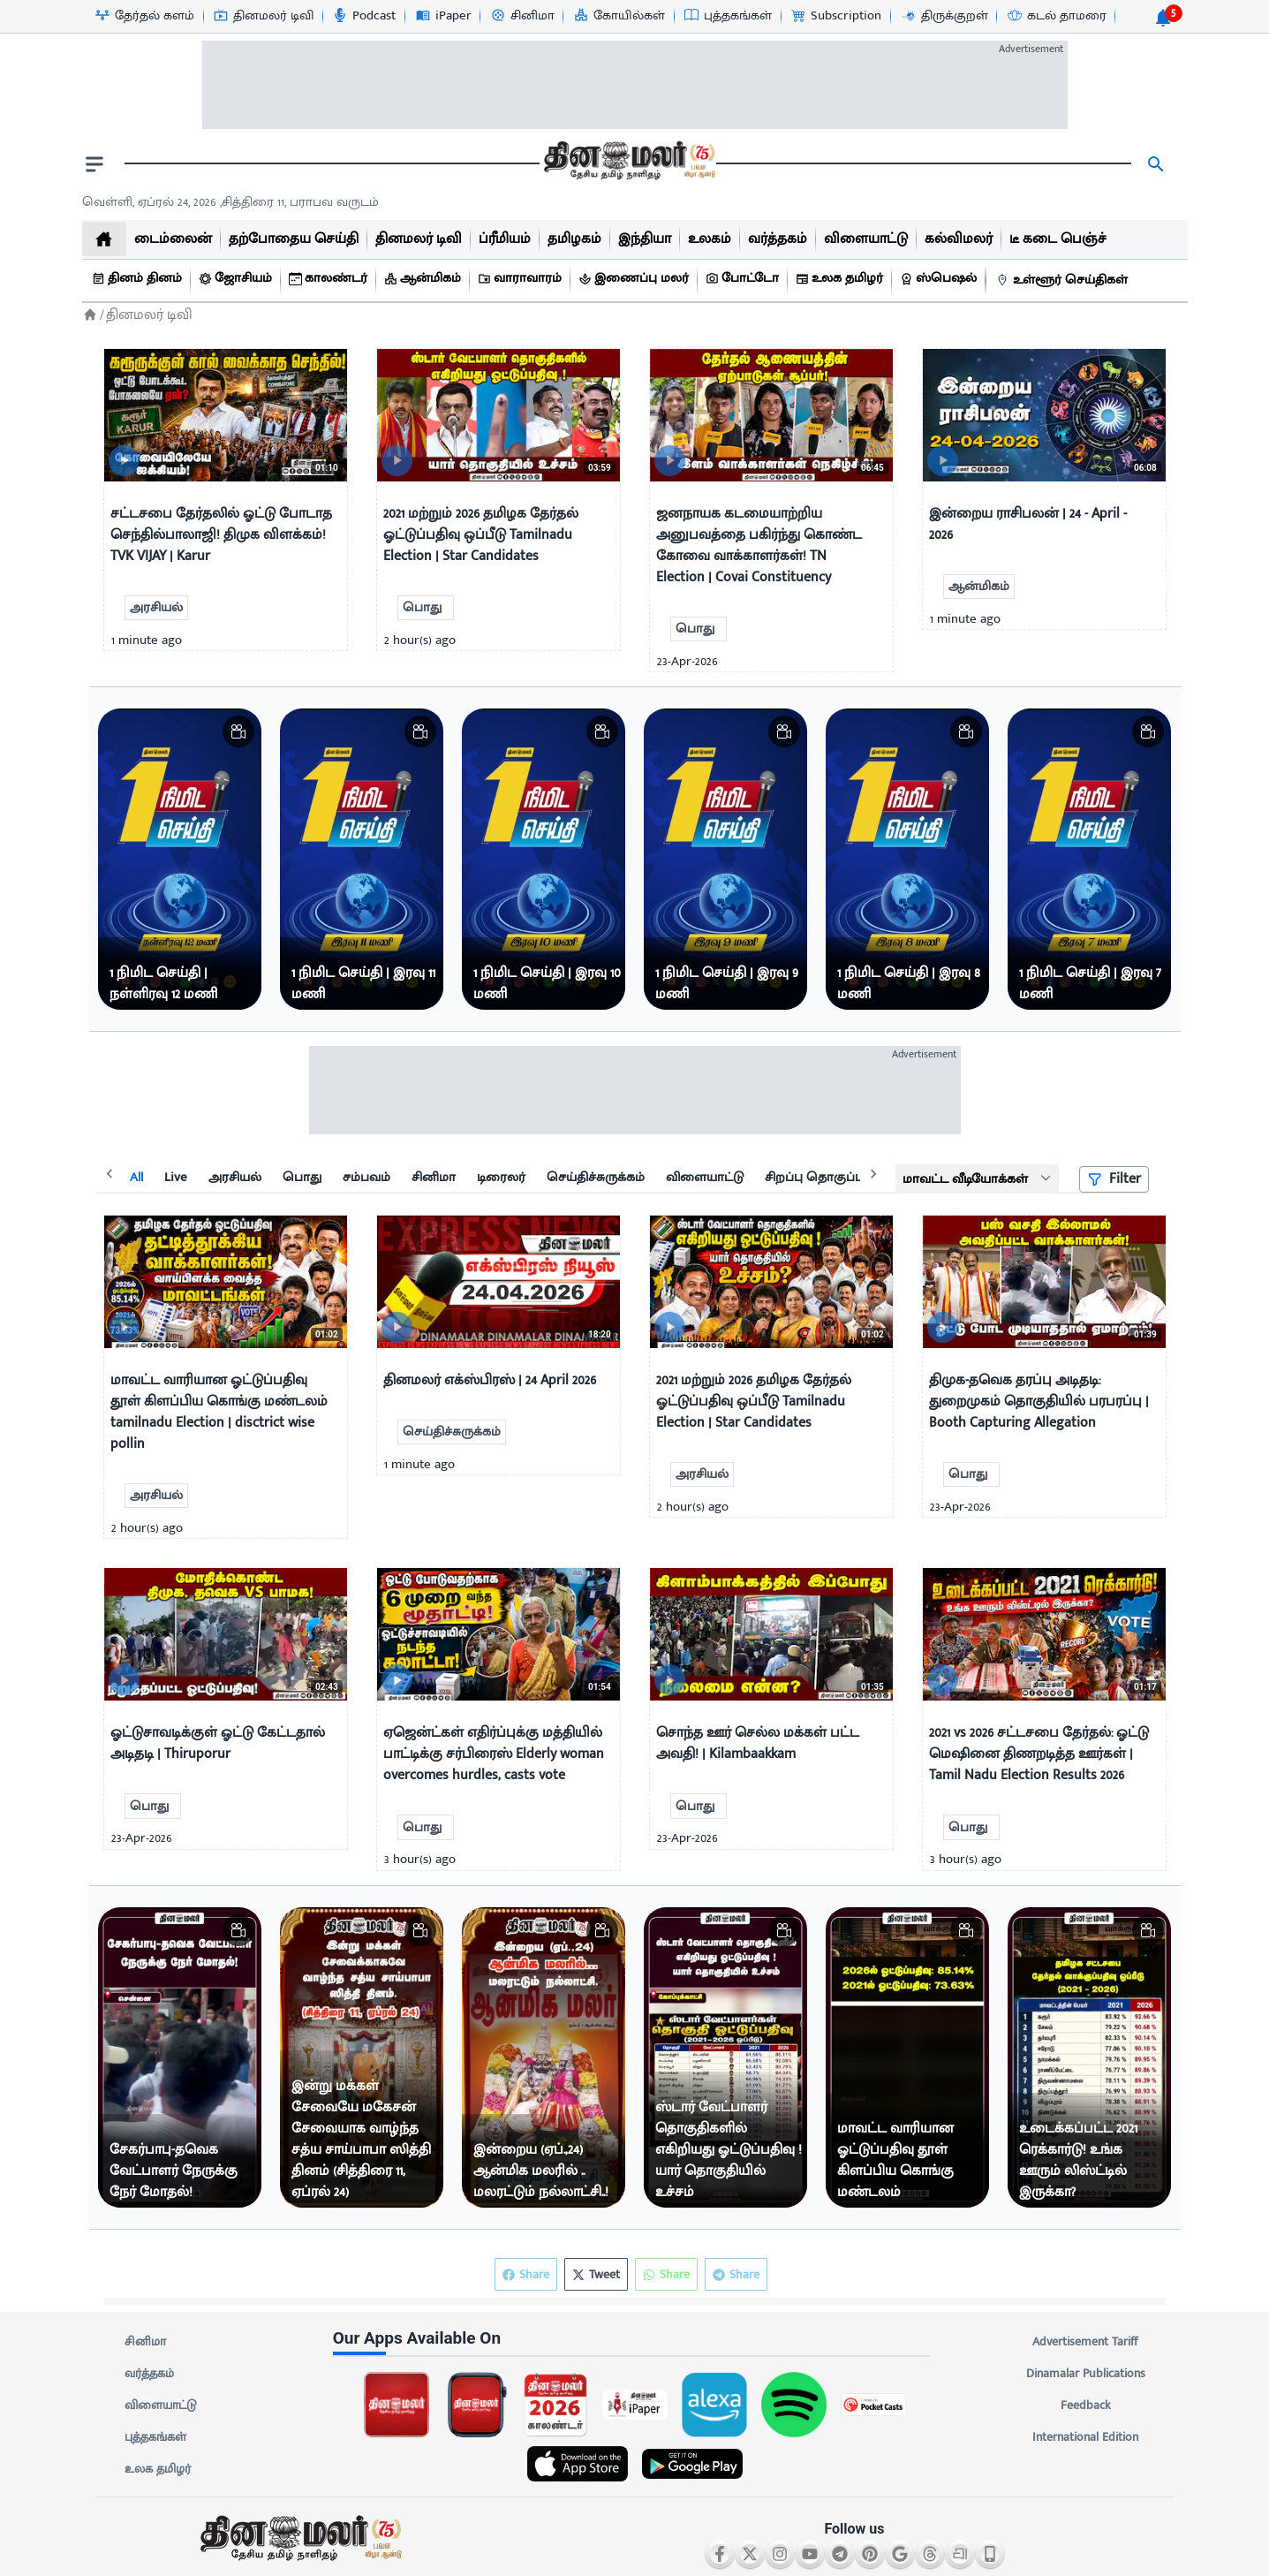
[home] (104, 239)
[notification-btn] (1163, 18)
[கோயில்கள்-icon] (618, 15)
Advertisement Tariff (1085, 2342)
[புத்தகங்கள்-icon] (727, 15)
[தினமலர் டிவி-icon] (262, 15)
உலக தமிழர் (157, 2469)
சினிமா (145, 2342)
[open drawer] (94, 164)
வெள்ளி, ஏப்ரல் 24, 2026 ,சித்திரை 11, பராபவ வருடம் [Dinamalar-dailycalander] (230, 202)
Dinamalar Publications (1085, 2374)
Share (736, 2274)
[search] (1156, 164)
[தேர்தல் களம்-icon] (144, 15)
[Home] (90, 315)
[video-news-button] (124, 460)
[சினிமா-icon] (522, 15)
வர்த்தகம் (149, 2374)
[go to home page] (628, 164)
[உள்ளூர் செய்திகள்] (1064, 280)
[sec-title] (635, 2339)
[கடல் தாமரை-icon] (1056, 15)
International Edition (1085, 2437)
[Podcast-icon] (363, 15)
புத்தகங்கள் (155, 2437)
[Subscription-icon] (835, 15)
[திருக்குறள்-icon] (944, 15)
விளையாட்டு (160, 2405)
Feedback (1085, 2405)
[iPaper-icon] (443, 15)
